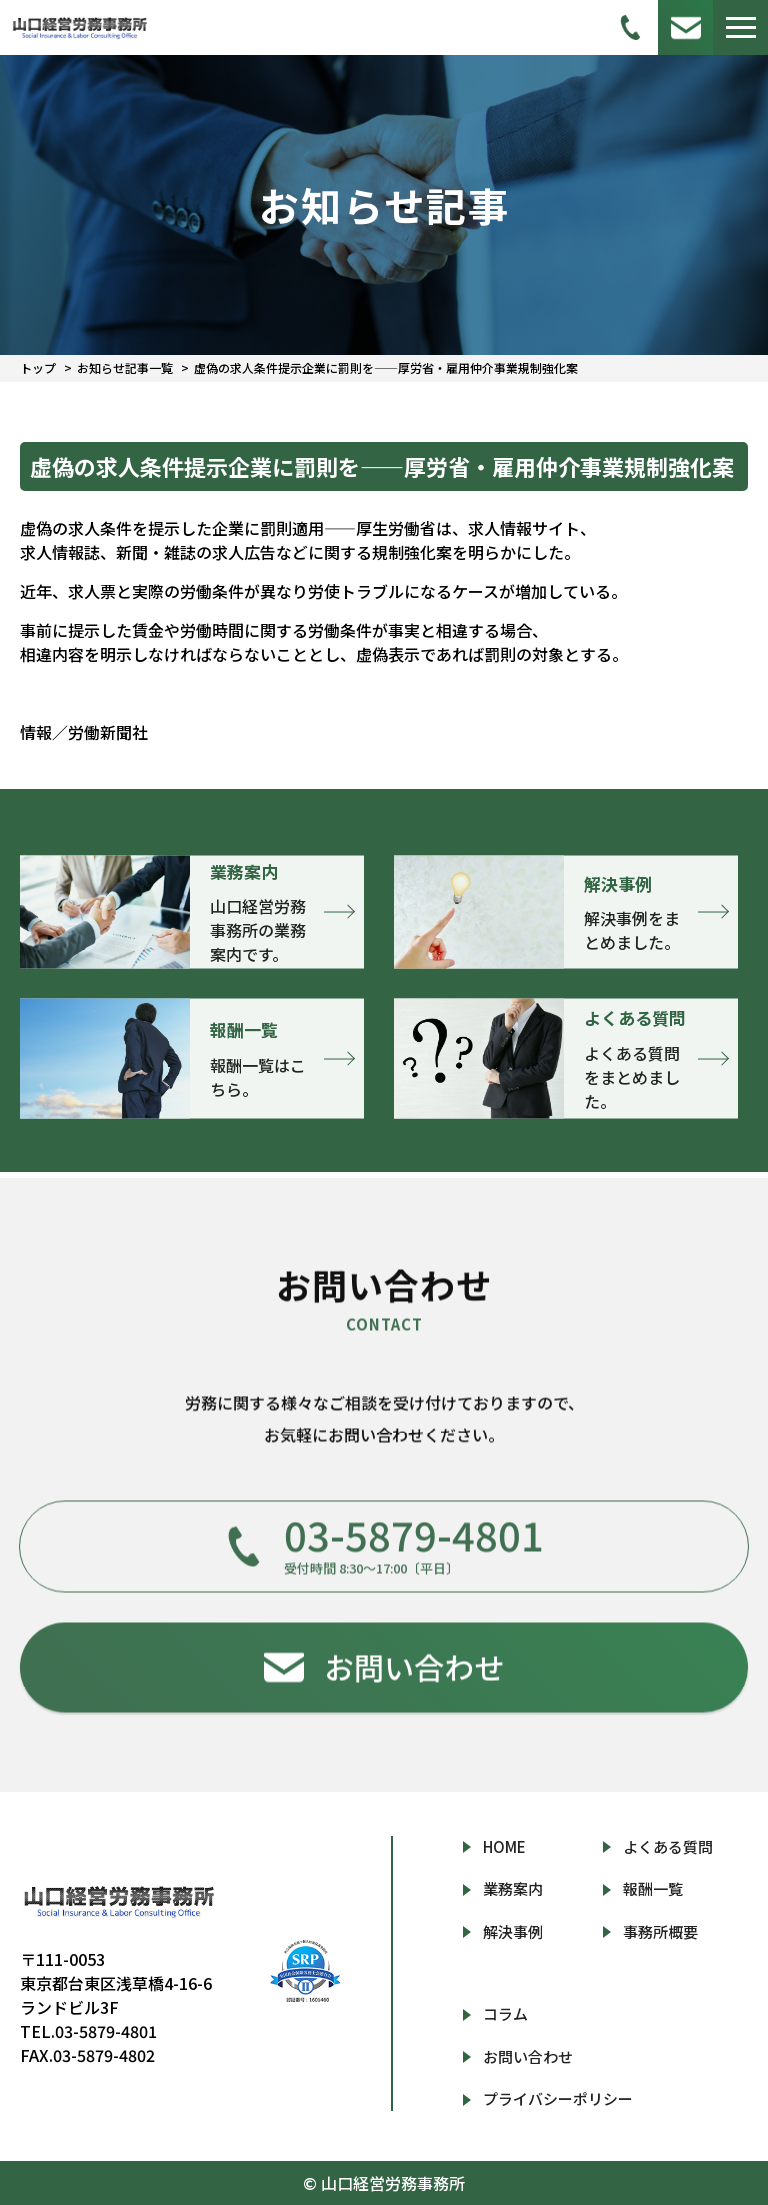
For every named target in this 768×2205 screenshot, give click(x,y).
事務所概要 (660, 1931)
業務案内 (513, 1888)
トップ (38, 367)
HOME (504, 1846)
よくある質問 (668, 1846)
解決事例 (513, 1931)
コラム (505, 2013)
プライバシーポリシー (558, 2098)
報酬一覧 (653, 1888)
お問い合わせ (528, 2056)
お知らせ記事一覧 (125, 367)
